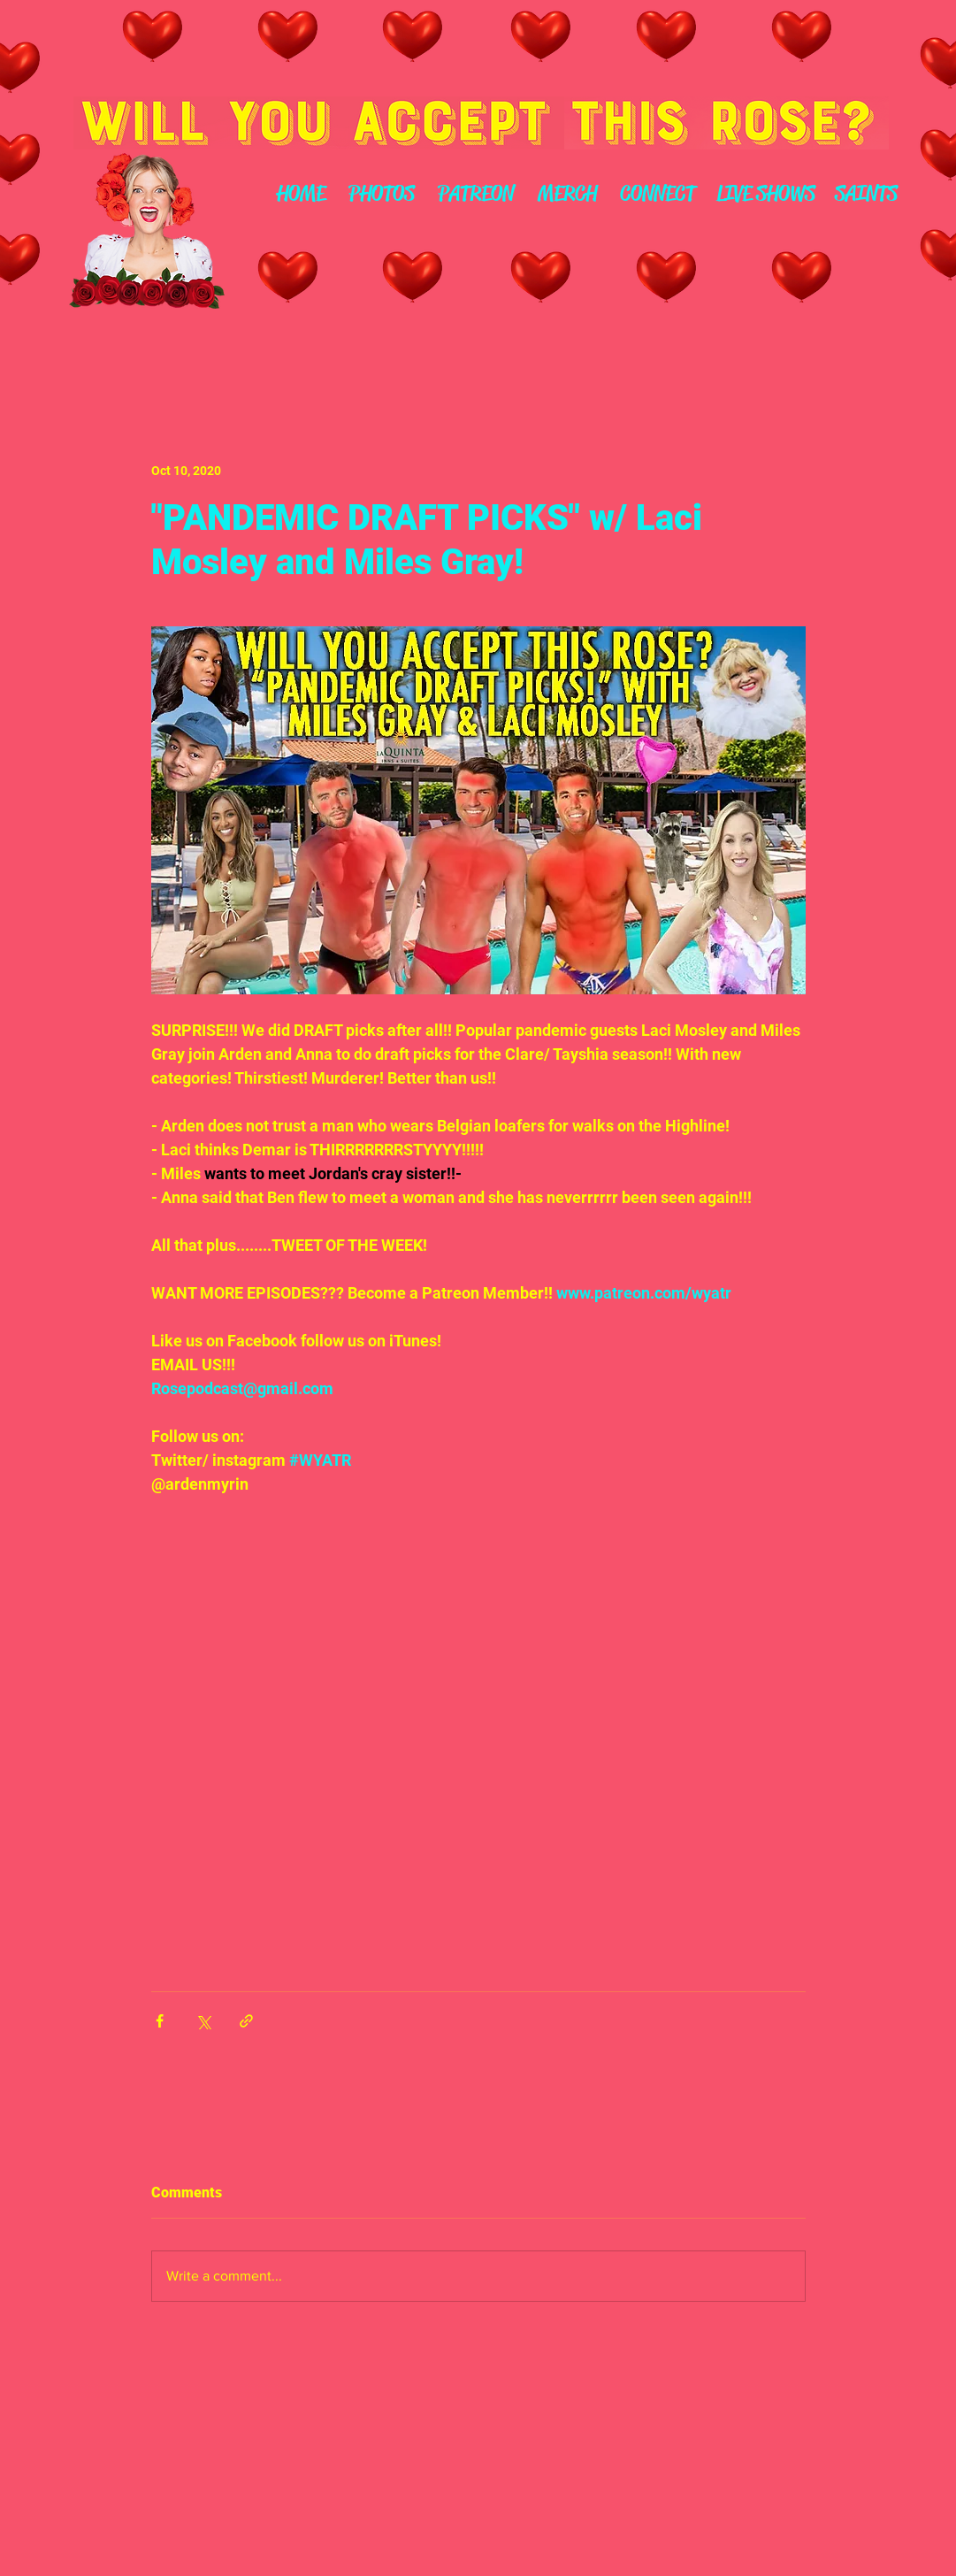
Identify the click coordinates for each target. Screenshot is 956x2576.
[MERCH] (567, 194)
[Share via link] (246, 2020)
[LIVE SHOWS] (766, 194)
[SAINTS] (866, 194)
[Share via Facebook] (159, 2020)
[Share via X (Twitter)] (203, 2020)
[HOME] (302, 194)
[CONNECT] (657, 194)
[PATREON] (476, 194)
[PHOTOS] (382, 194)
